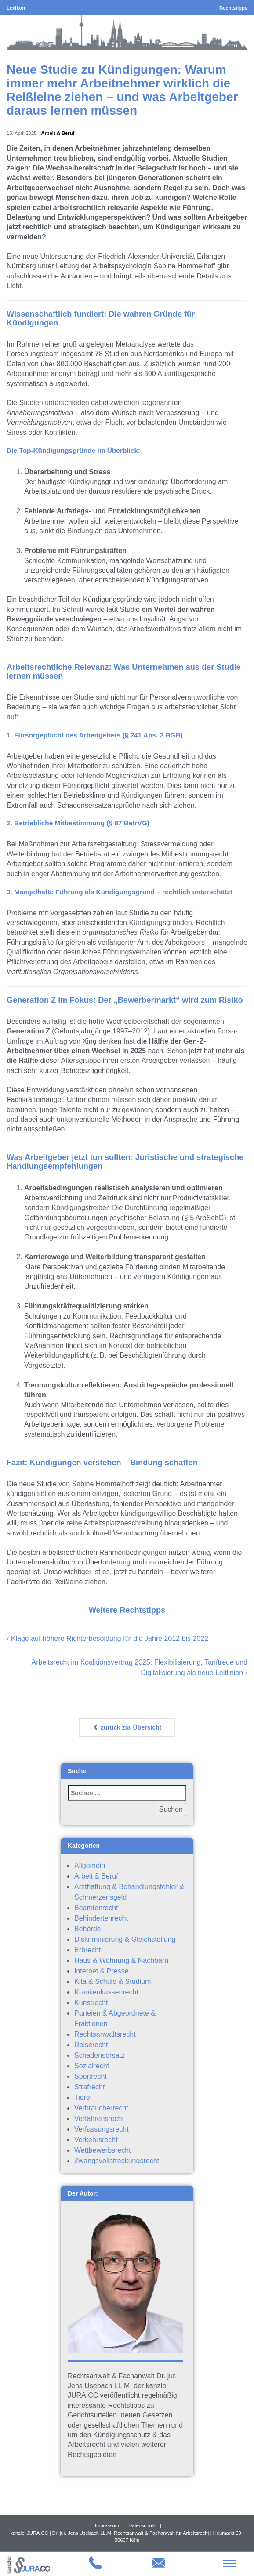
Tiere (82, 2097)
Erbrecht (87, 1950)
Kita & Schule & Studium (112, 1981)
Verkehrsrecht (96, 2139)
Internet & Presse (101, 1971)
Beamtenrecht (96, 1907)
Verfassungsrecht (101, 2129)
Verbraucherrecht (101, 2108)
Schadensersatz (99, 2055)
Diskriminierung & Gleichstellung (124, 1939)
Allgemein (89, 1865)
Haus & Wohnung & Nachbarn (121, 1960)
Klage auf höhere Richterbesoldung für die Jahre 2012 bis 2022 (109, 1638)
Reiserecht (91, 2045)
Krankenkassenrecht (106, 1992)
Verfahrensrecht (99, 2118)
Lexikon (16, 8)
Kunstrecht (91, 2002)
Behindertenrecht (101, 1918)
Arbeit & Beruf (57, 133)
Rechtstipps (233, 8)
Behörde (87, 1929)
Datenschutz (142, 2525)
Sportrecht (90, 2076)
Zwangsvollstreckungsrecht (116, 2160)
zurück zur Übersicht (127, 1727)
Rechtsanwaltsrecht (105, 2034)
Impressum (107, 2525)
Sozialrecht (91, 2066)
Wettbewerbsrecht (102, 2150)
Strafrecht (89, 2087)
